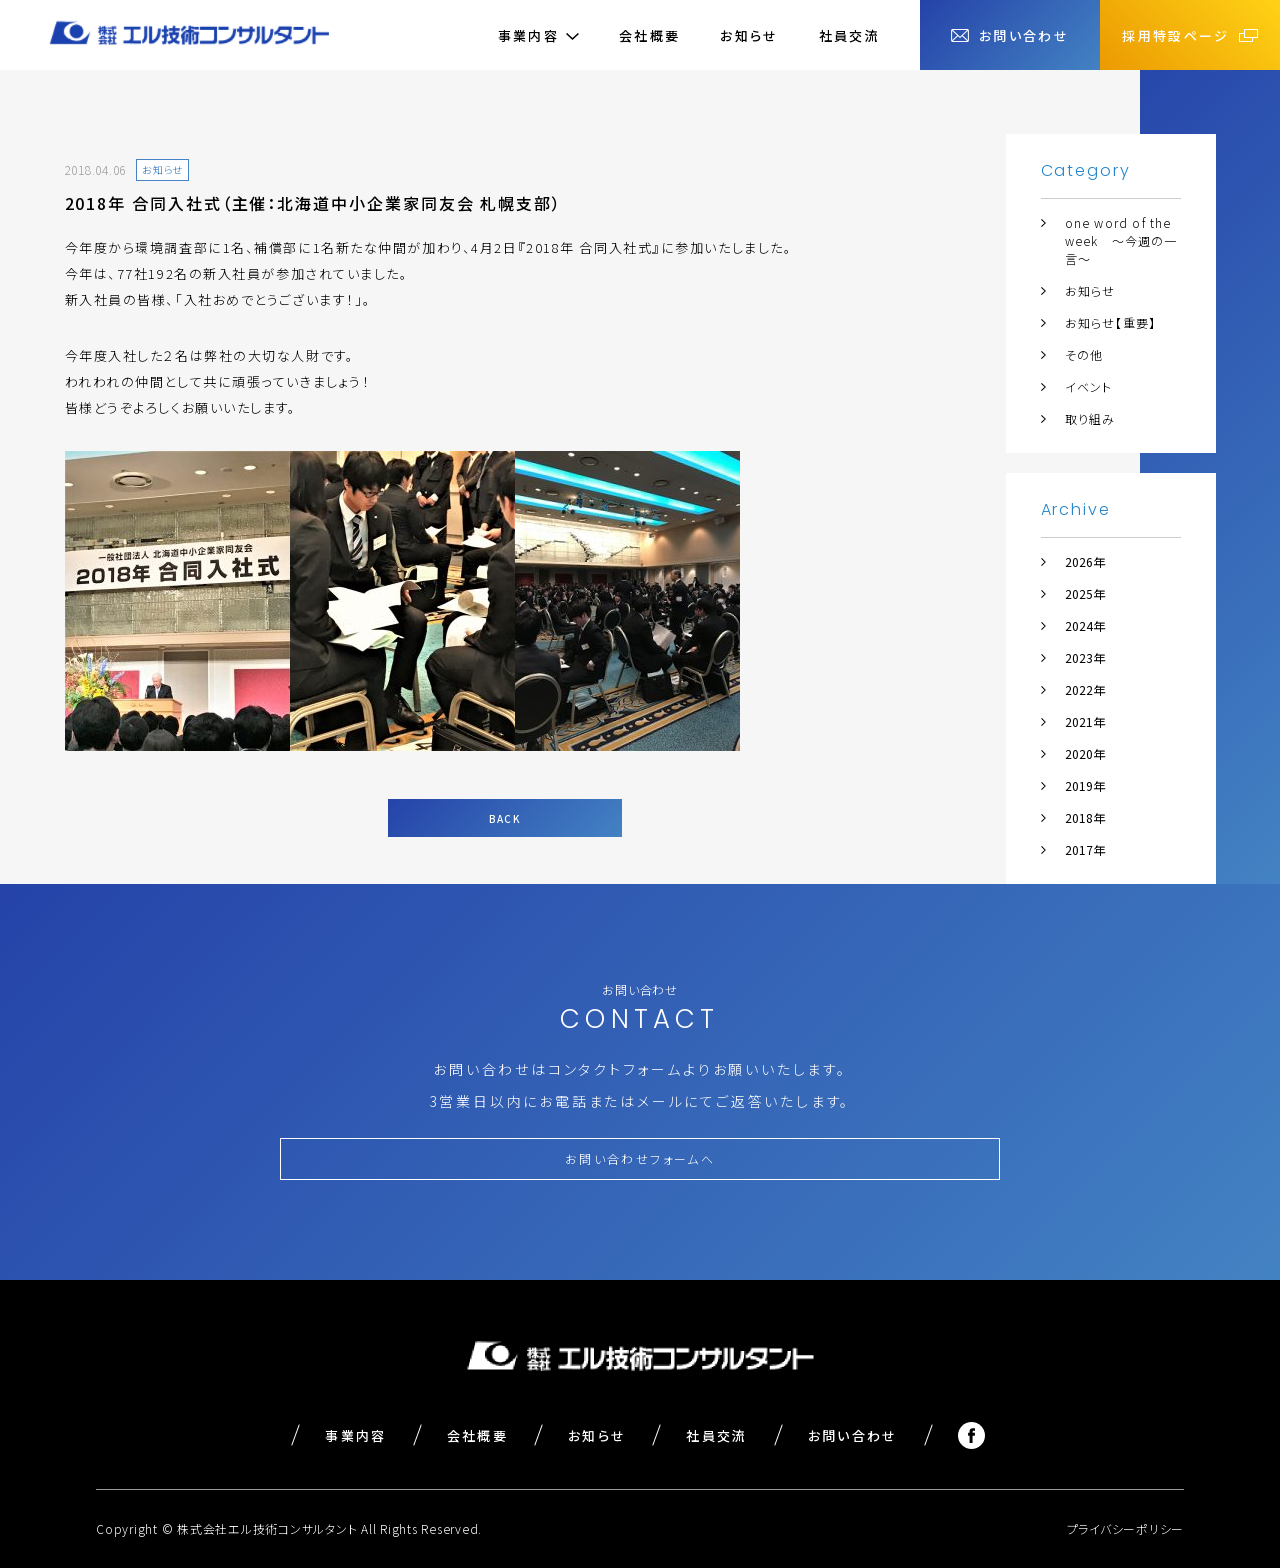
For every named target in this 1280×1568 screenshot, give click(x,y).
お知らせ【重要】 (1111, 322)
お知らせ (749, 35)
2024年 (1085, 625)
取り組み (1090, 418)
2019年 (1085, 785)
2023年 (1085, 657)
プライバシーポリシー (1126, 1528)
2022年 (1085, 689)
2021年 (1085, 721)
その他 (1084, 354)
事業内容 (355, 1435)
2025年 (1085, 593)
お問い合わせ (853, 1435)
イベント (1089, 386)
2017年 (1085, 849)
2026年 (1085, 561)
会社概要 (649, 35)
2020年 (1085, 753)
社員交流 (849, 35)
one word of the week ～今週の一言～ (1121, 240)
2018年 (1085, 817)
